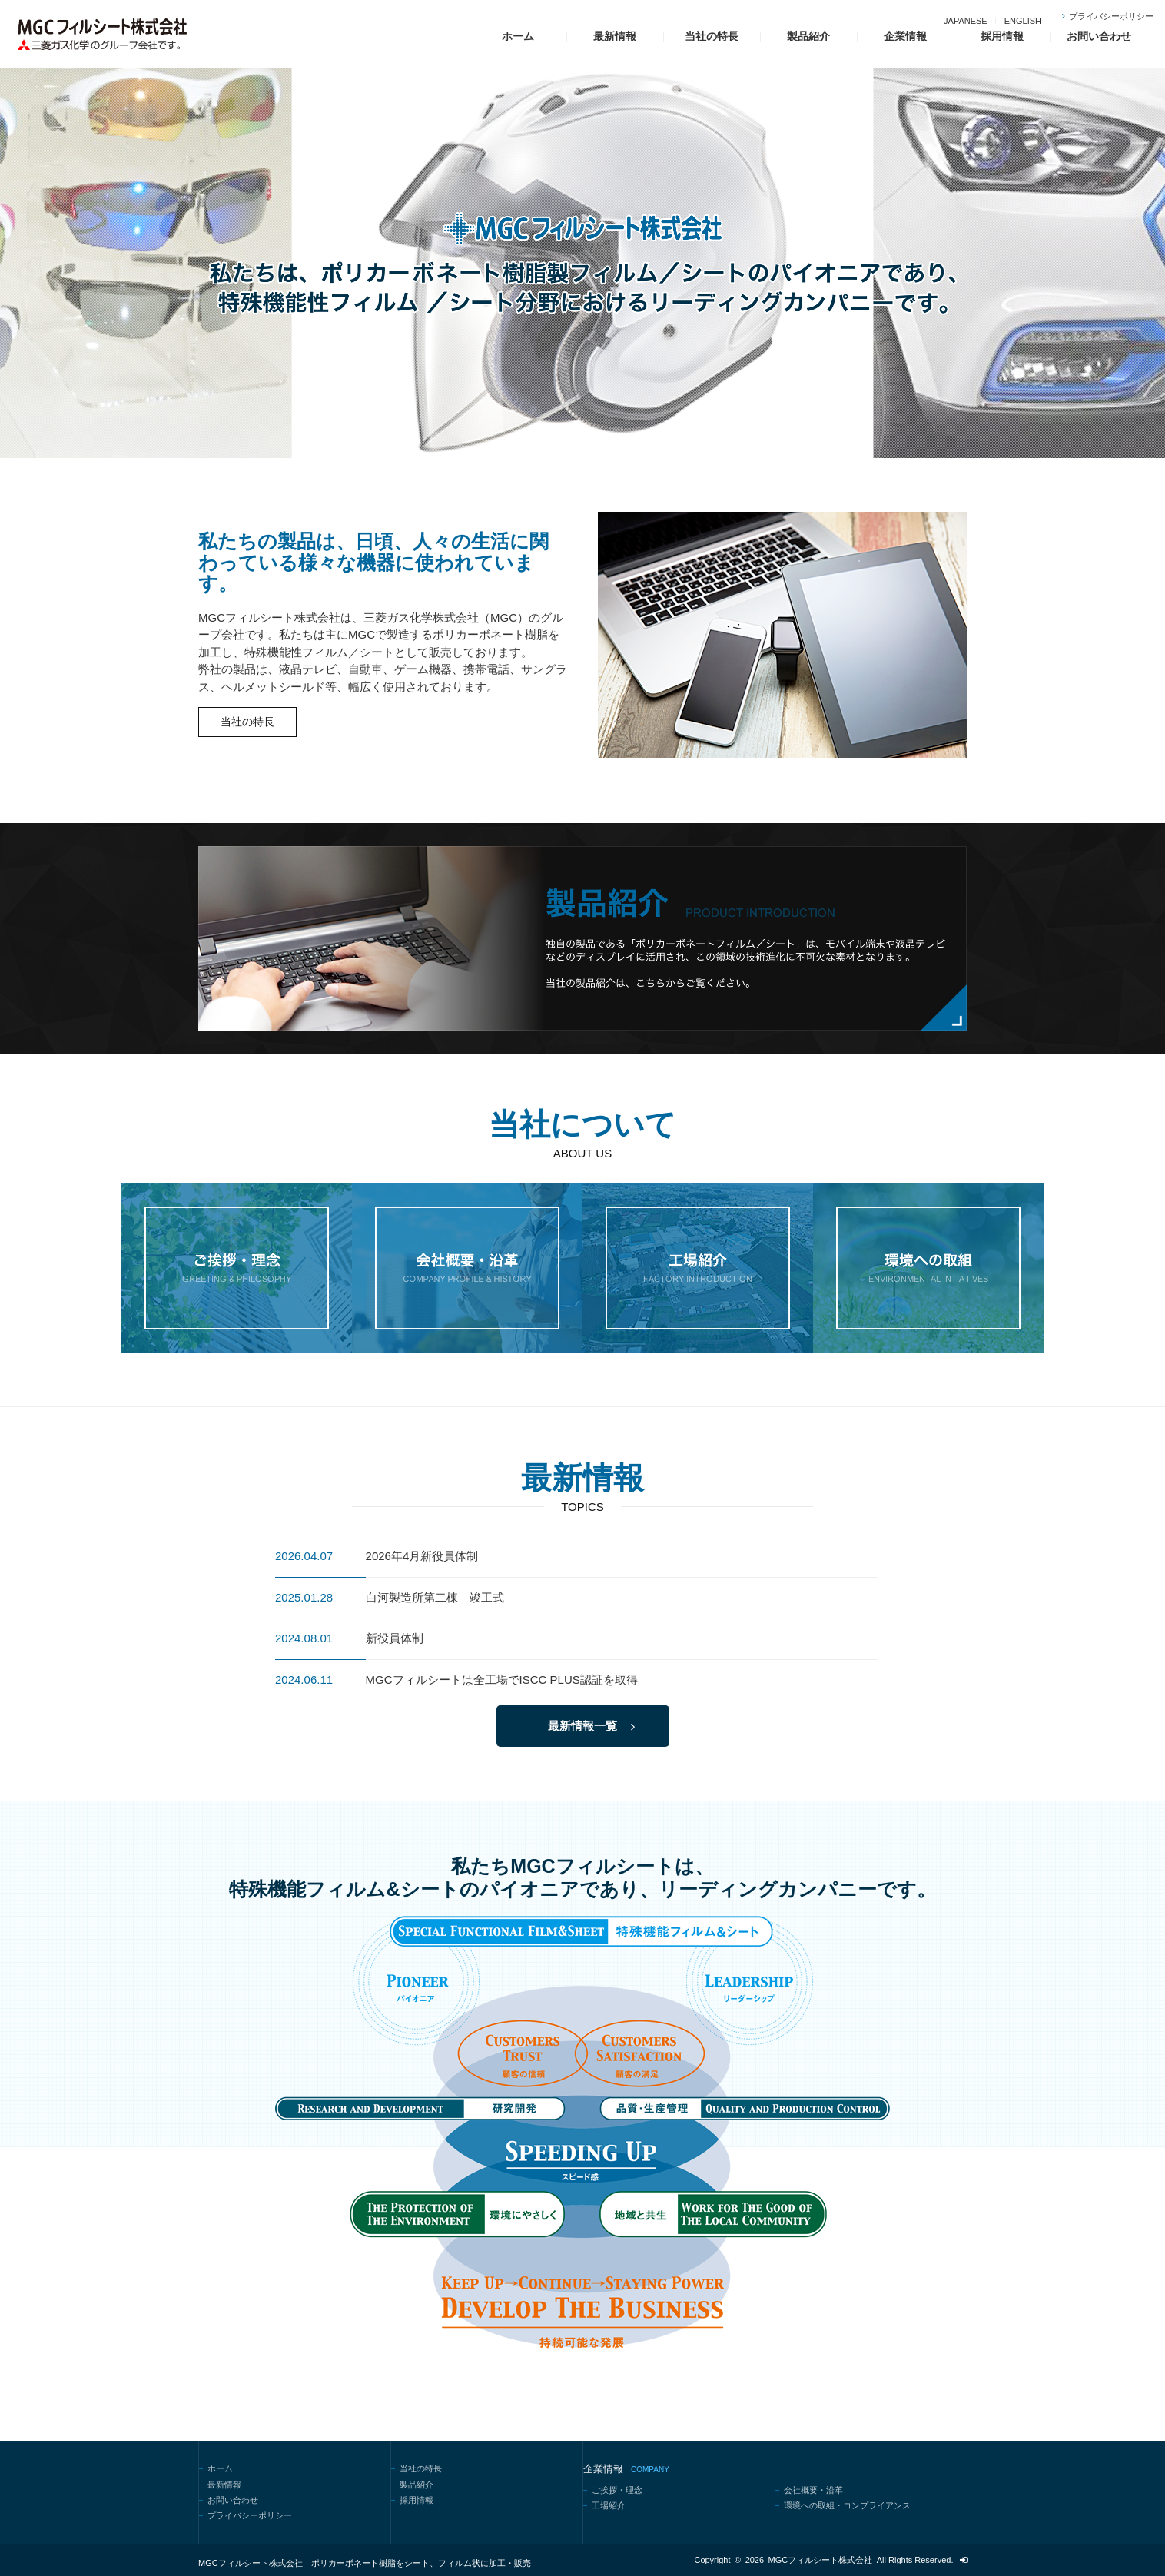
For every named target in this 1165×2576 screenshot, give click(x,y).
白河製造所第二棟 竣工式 (435, 1597)
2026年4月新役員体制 (422, 1555)
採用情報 (1002, 36)
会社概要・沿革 (813, 2490)
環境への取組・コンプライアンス (847, 2505)
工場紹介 (609, 2505)
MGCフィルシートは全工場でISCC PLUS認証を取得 (502, 1679)
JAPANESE (965, 20)
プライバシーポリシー (1111, 16)
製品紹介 (808, 36)
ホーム (518, 36)
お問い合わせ (1099, 36)
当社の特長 (711, 36)
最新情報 (614, 36)
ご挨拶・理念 (617, 2490)
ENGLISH (1022, 20)
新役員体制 (394, 1638)
